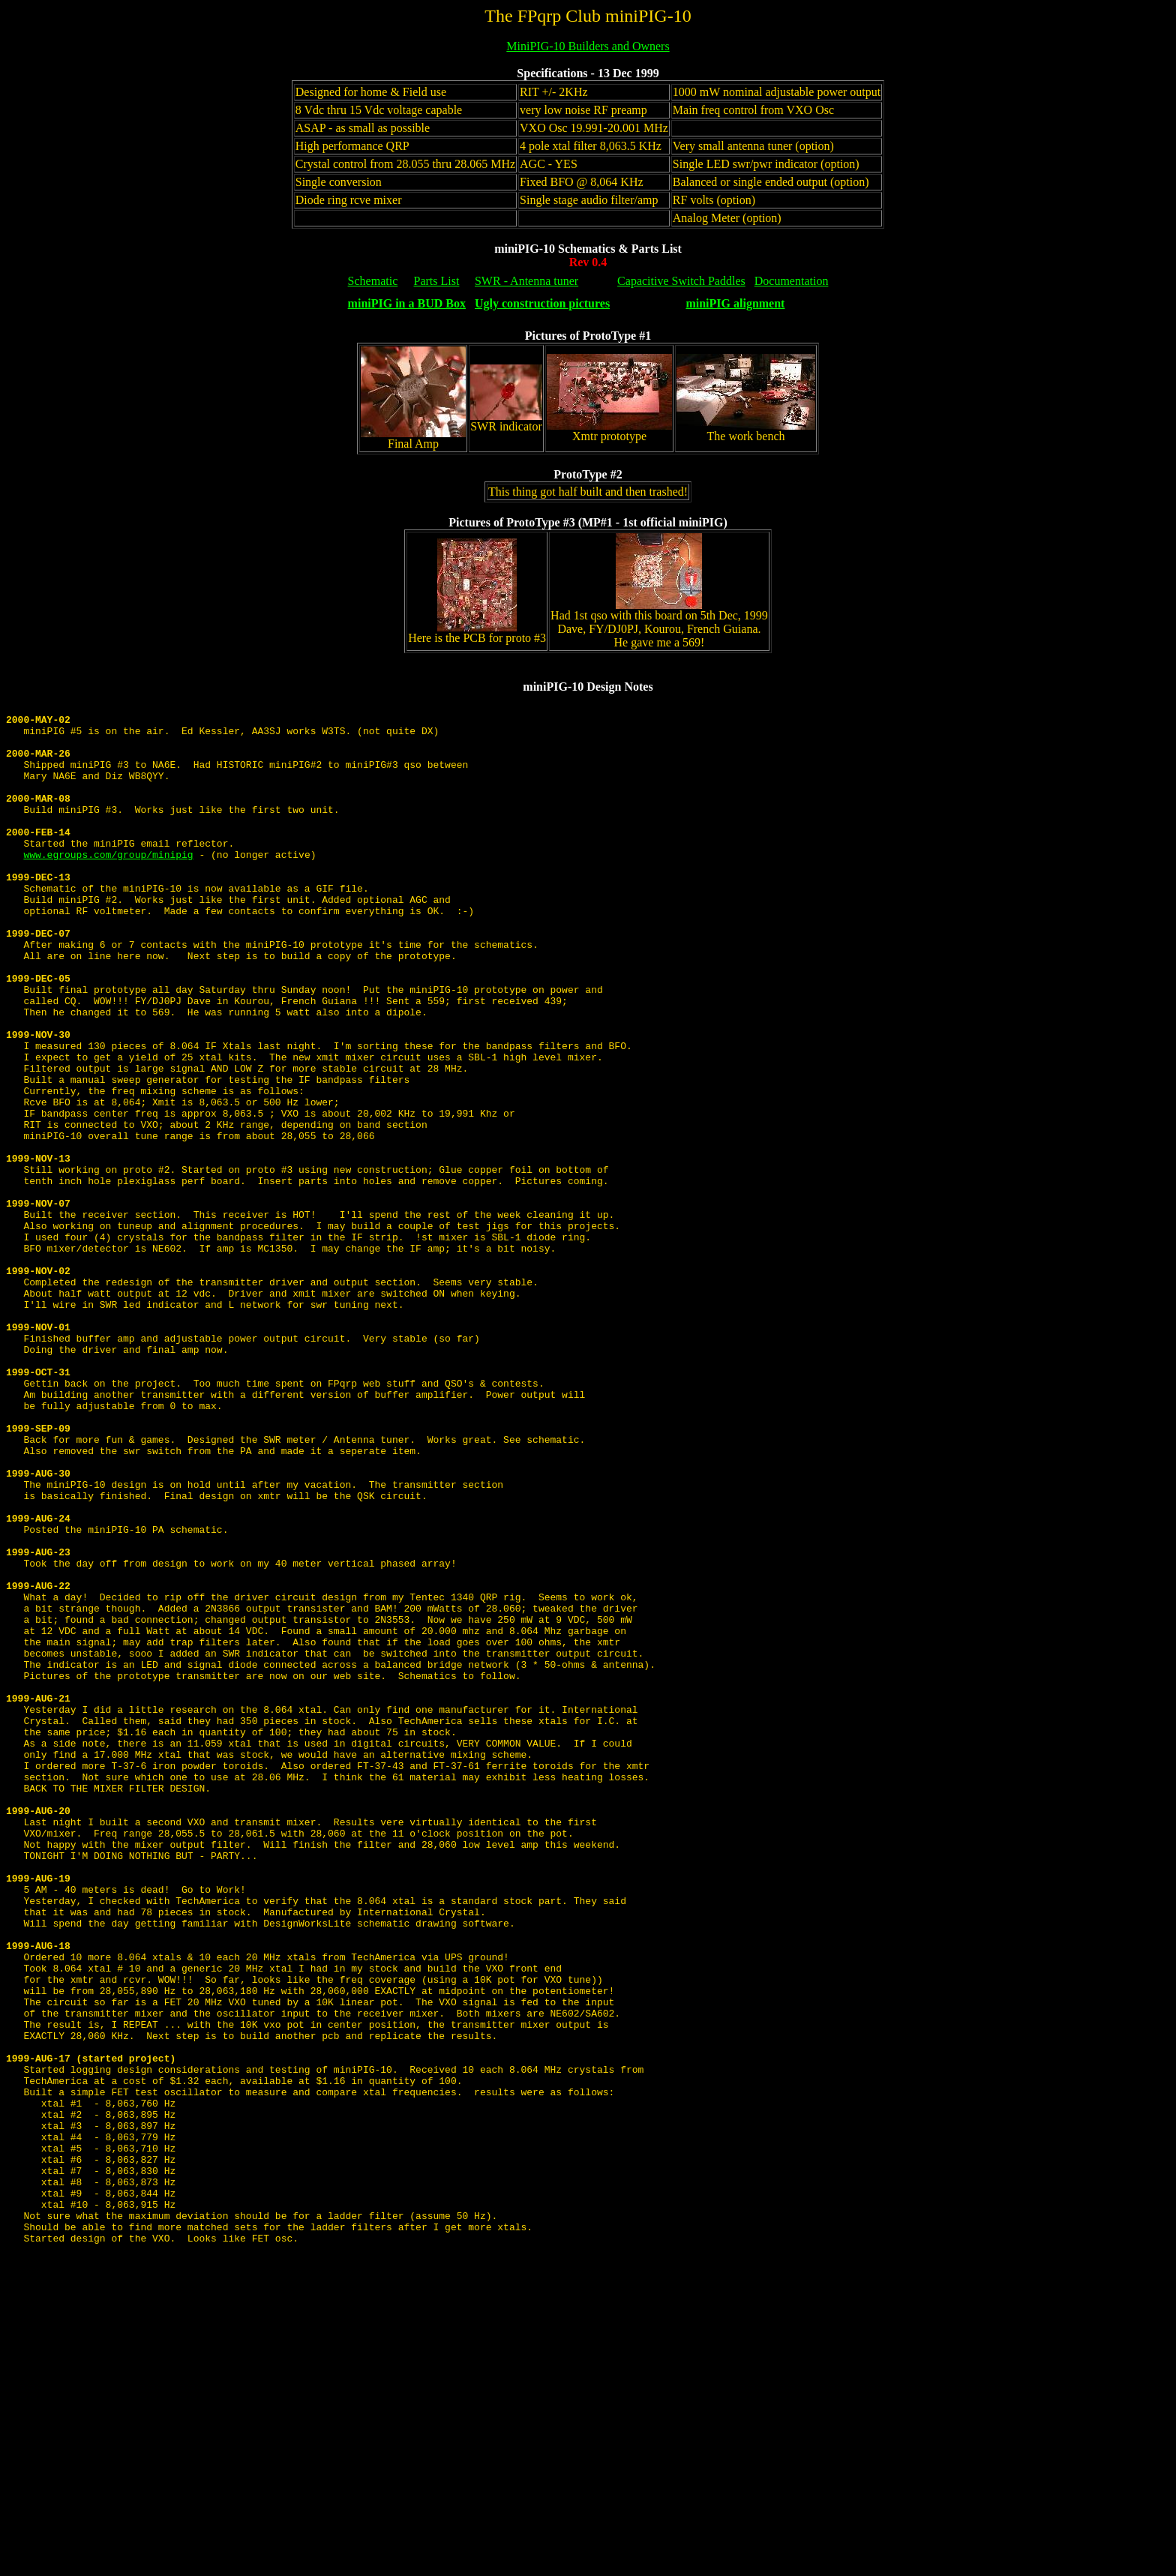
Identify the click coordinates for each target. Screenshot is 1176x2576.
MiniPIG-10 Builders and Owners (587, 46)
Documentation (791, 280)
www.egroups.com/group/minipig (108, 885)
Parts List (437, 280)
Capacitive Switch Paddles (681, 280)
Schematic (373, 280)
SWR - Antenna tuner (526, 280)
